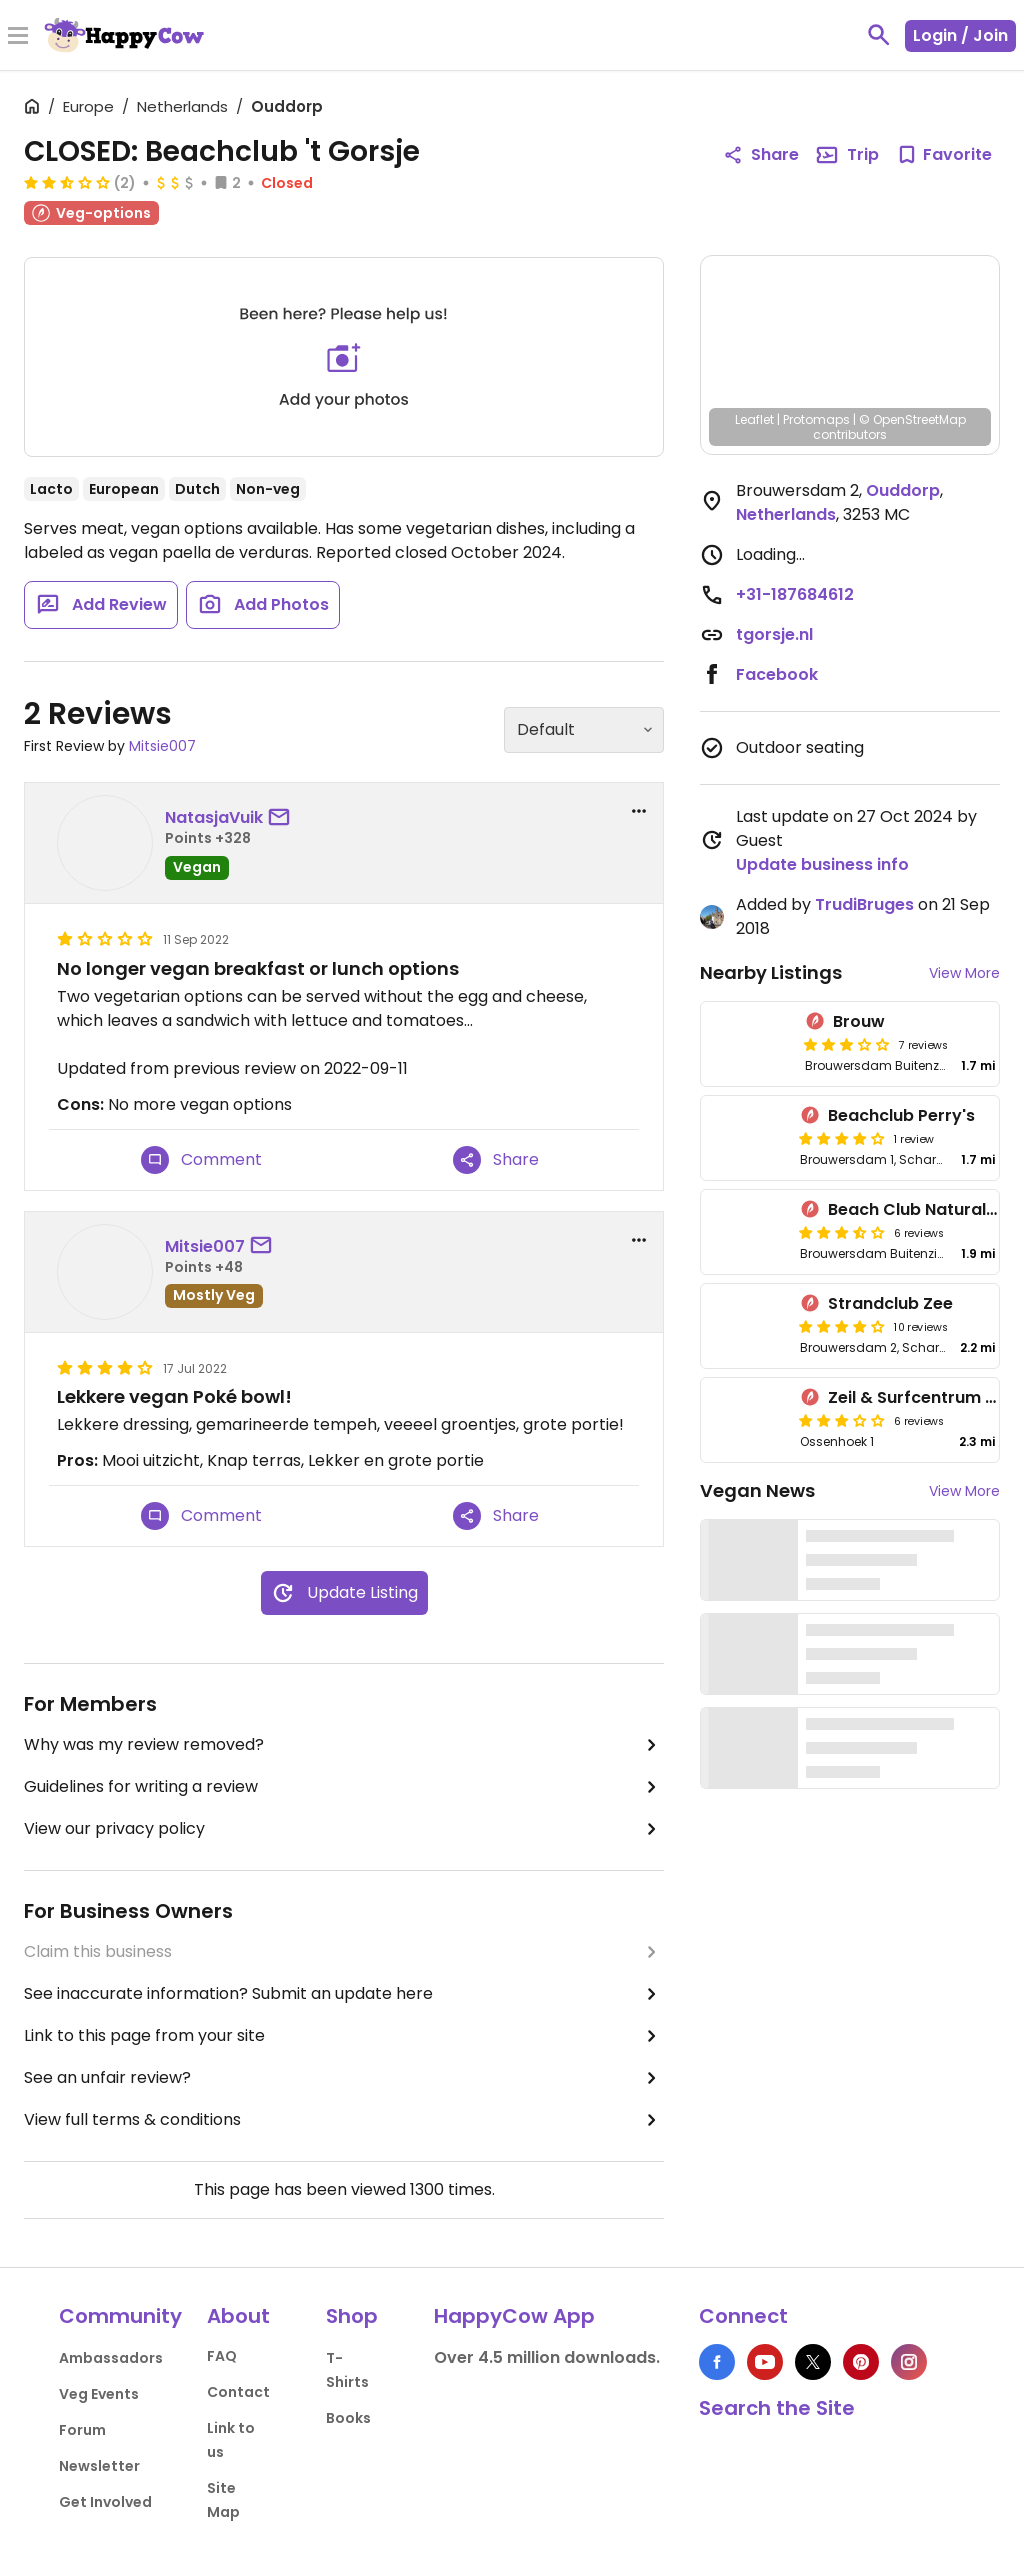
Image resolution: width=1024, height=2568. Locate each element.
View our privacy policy (344, 1829)
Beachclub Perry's (901, 1115)
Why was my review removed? (344, 1745)
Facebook (777, 674)
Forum (82, 2430)
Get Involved (105, 2502)
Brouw (859, 1021)
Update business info (822, 864)
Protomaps (816, 419)
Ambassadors (111, 2358)
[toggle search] (879, 35)
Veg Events (99, 2394)
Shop (352, 2316)
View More (964, 973)
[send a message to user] (283, 818)
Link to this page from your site (344, 2036)
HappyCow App (514, 2316)
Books (348, 2418)
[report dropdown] (639, 811)
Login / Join (960, 35)
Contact (238, 2392)
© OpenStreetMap (912, 419)
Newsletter (99, 2466)
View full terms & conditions (344, 2120)
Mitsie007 (162, 746)
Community (120, 2316)
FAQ (222, 2356)
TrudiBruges (864, 904)
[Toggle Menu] (18, 37)
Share (496, 1160)
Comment (201, 1160)
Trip (847, 155)
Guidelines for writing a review (344, 1787)
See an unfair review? (344, 2078)
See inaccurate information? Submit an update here (344, 1994)
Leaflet (754, 419)
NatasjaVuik (214, 817)
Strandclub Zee (890, 1303)
